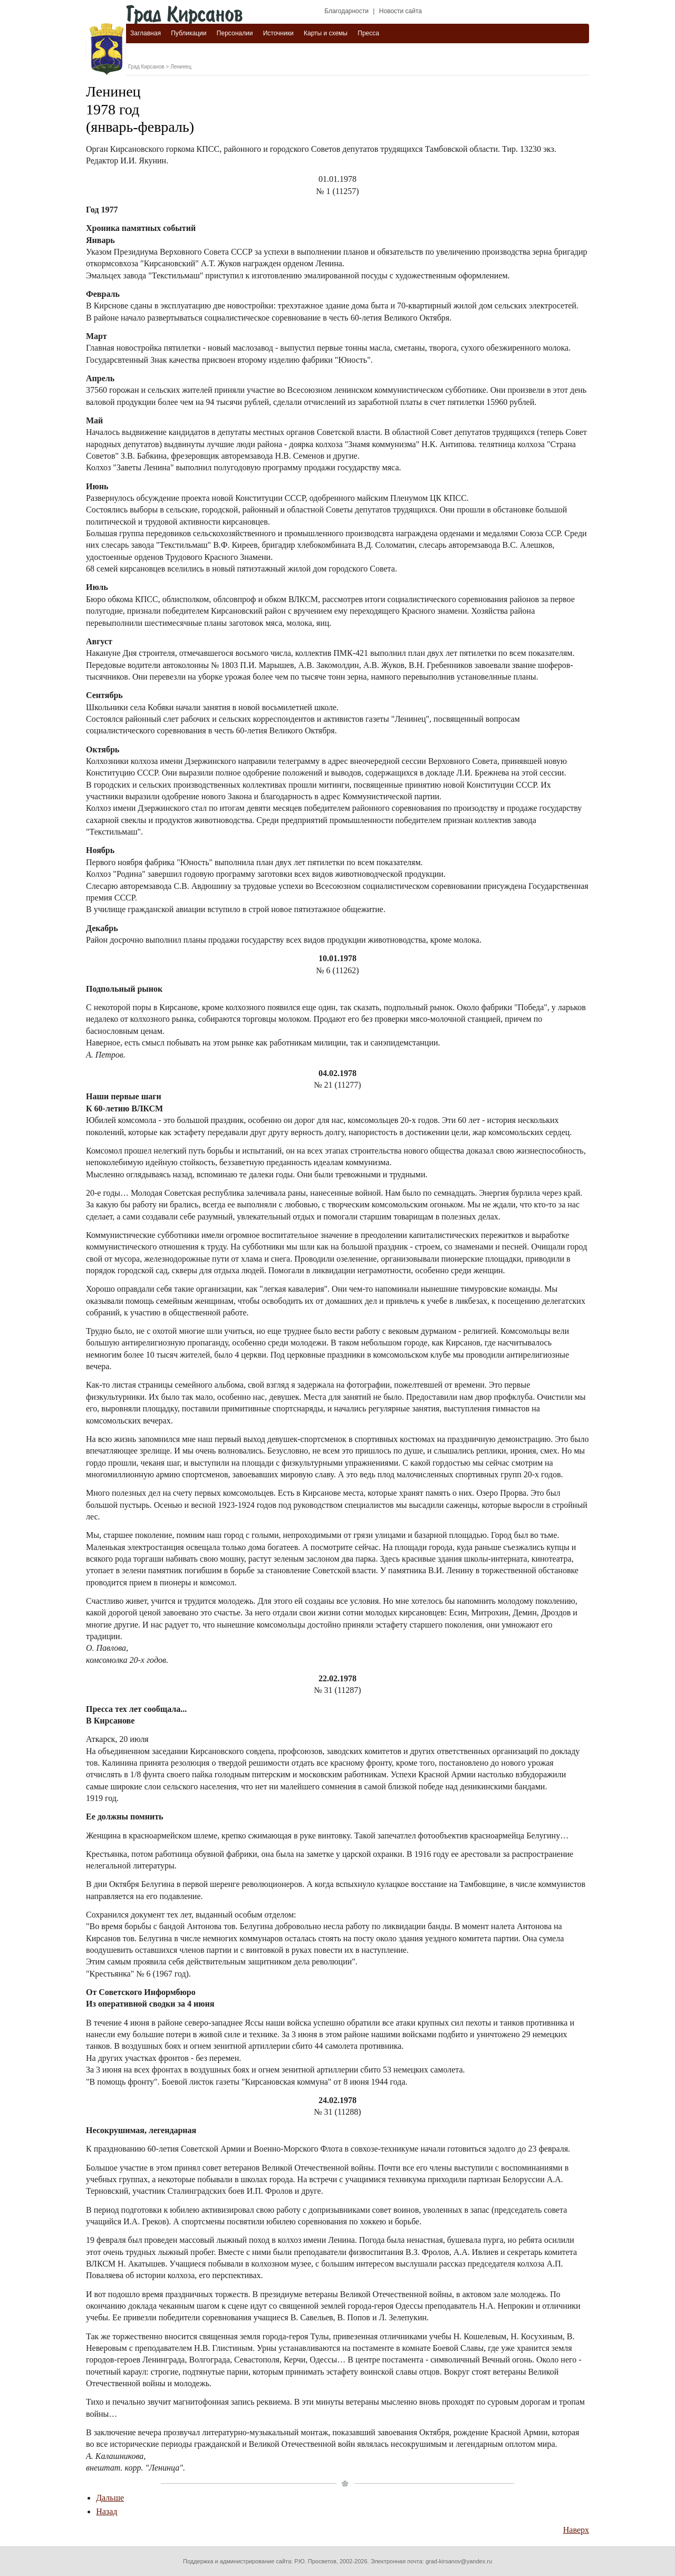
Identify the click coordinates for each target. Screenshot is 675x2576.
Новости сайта (400, 11)
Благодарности (346, 11)
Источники (278, 33)
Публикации (188, 33)
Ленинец (180, 67)
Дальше (110, 2497)
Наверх (576, 2529)
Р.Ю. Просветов (315, 2561)
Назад (106, 2511)
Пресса (368, 33)
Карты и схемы (326, 33)
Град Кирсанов (146, 67)
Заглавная (145, 33)
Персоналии (235, 33)
